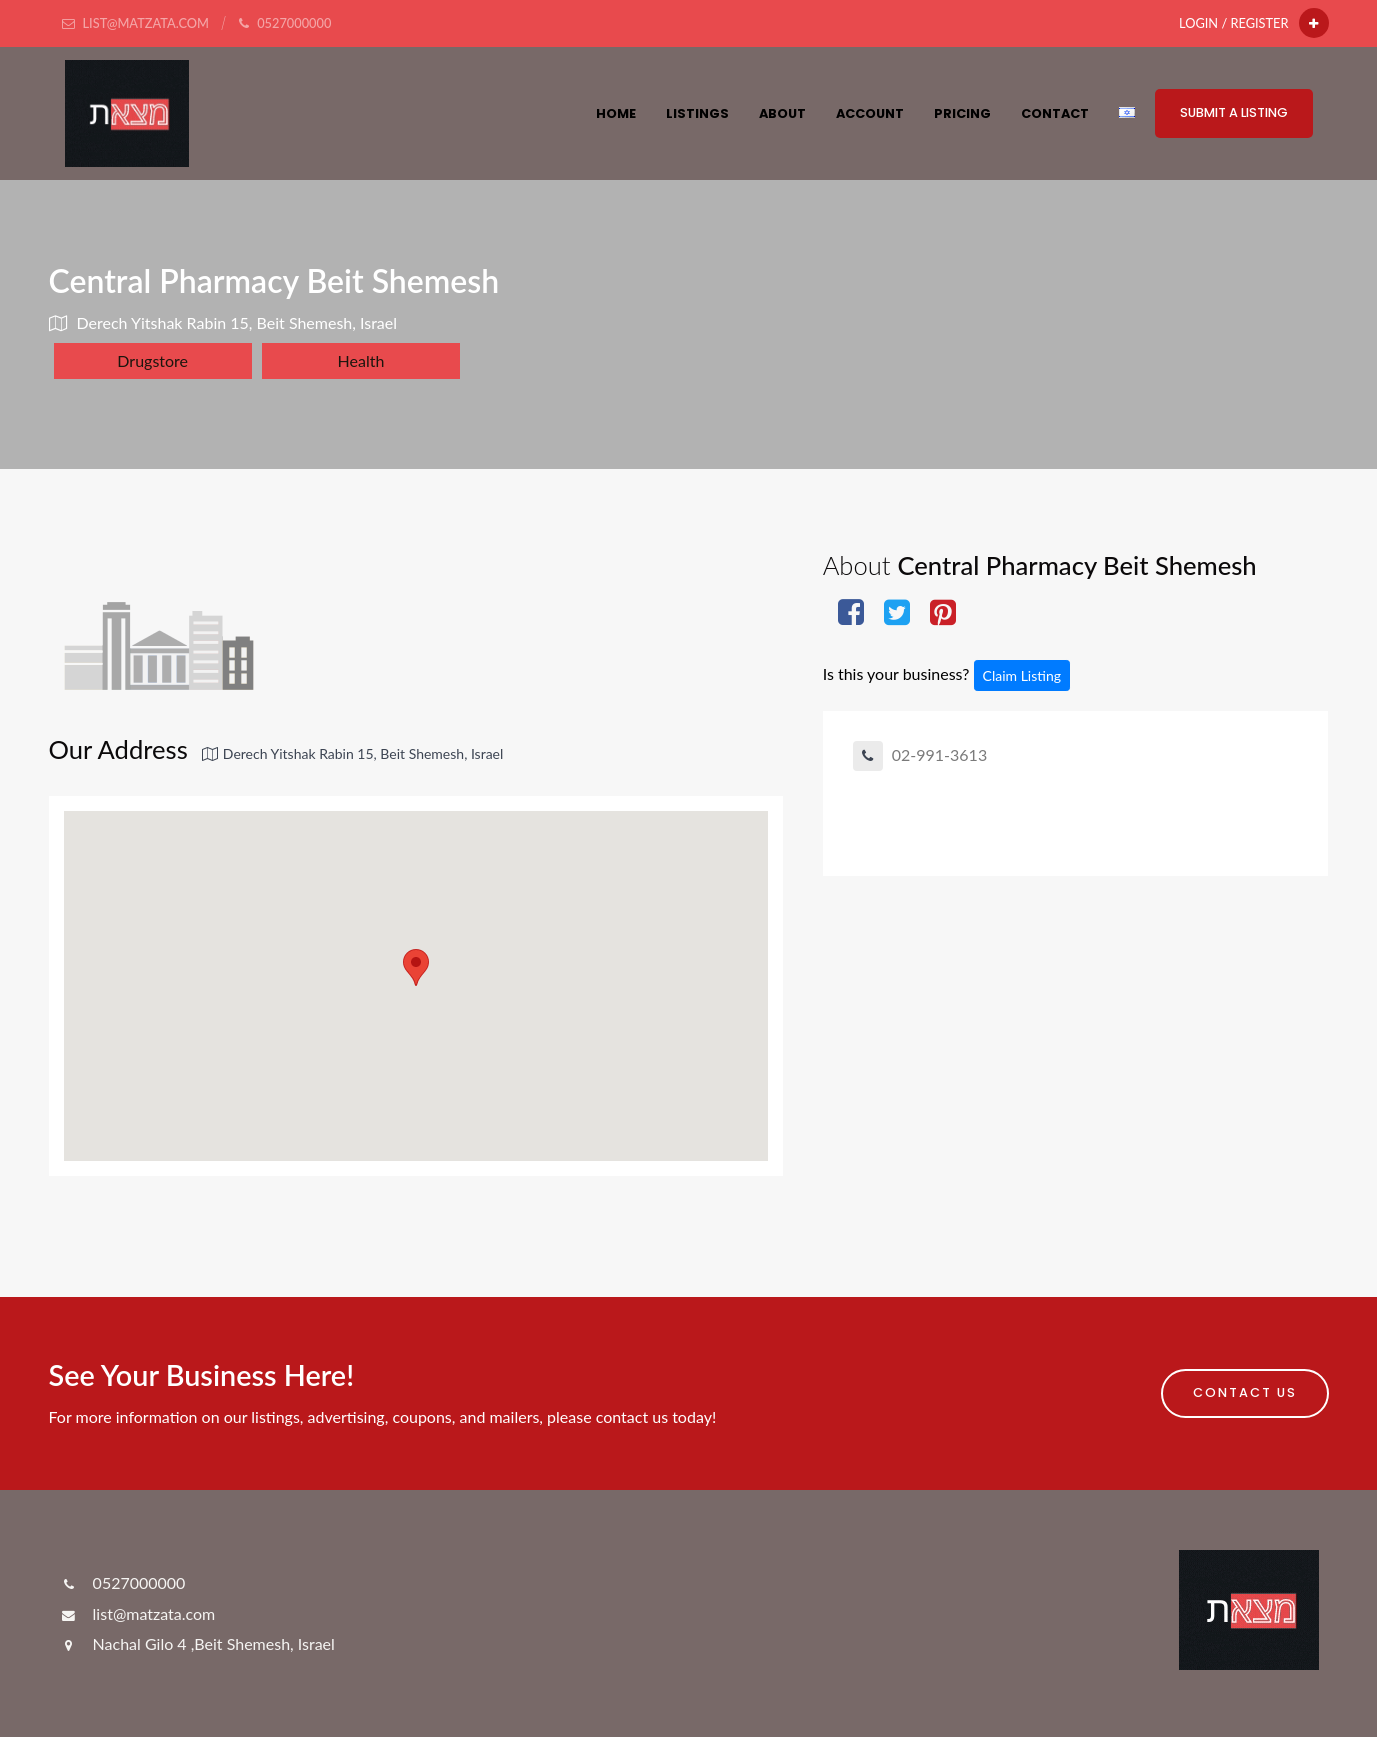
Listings (697, 113)
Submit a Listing (1234, 112)
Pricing (962, 113)
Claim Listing (1022, 675)
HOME (616, 113)
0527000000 (122, 1582)
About (782, 113)
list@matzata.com (137, 1613)
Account (870, 113)
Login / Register (1233, 23)
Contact (1055, 113)
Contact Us (1245, 1392)
